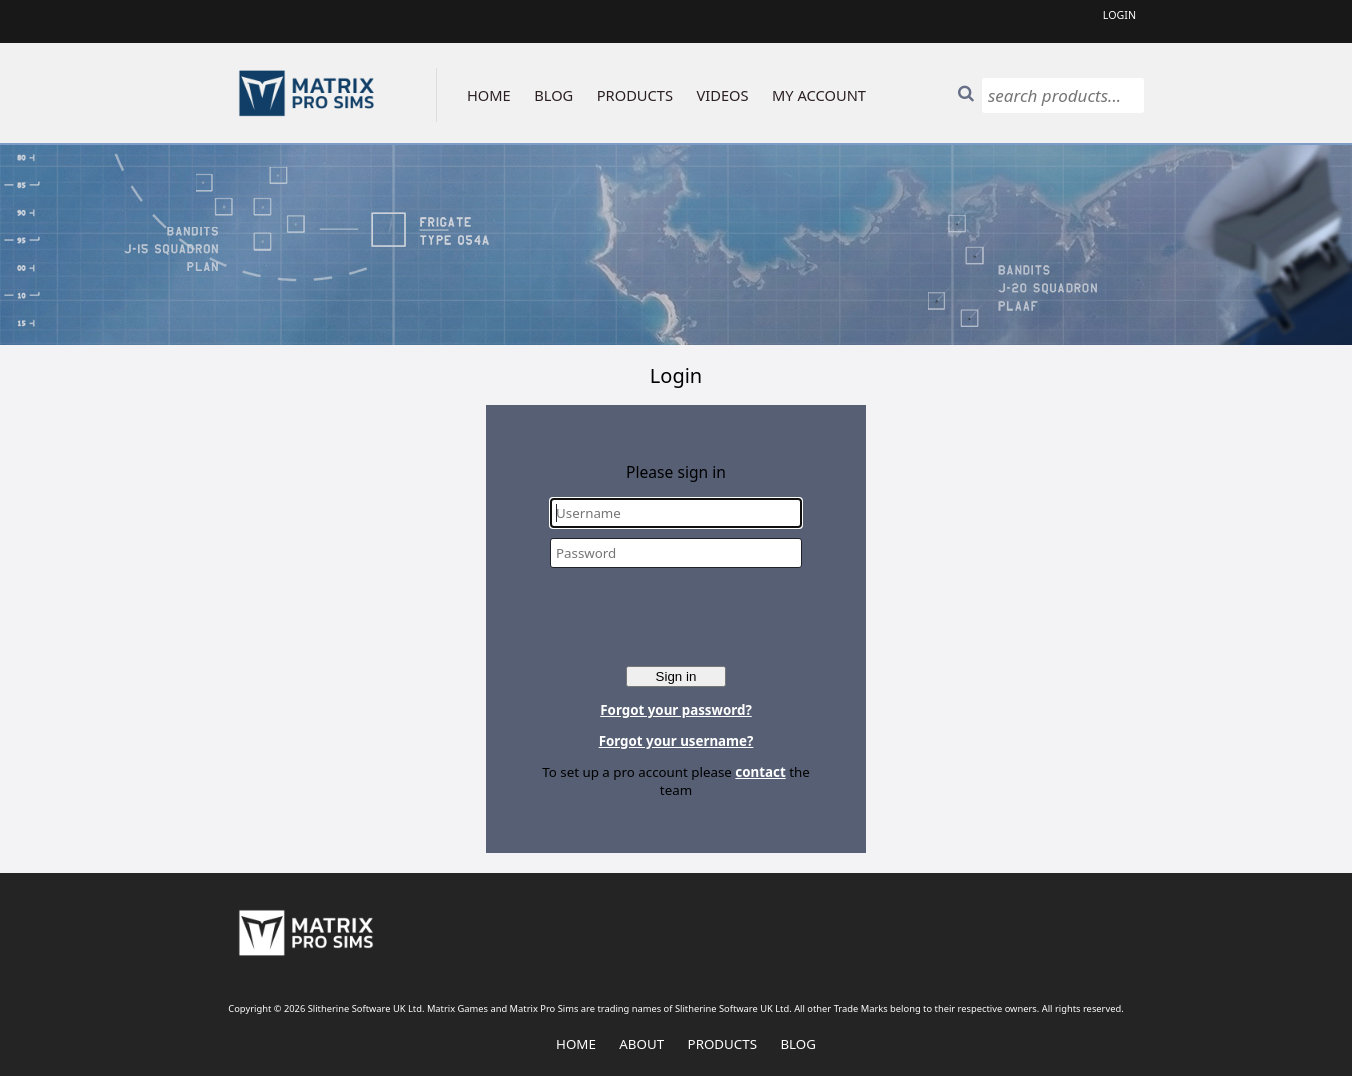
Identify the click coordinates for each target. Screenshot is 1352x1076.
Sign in (676, 676)
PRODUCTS (635, 95)
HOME (489, 95)
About (641, 1044)
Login (1119, 15)
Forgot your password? (676, 710)
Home (576, 1044)
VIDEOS (723, 95)
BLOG (553, 95)
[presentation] (678, 617)
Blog (798, 1044)
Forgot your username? (676, 741)
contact (760, 772)
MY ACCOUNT (819, 95)
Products (722, 1044)
